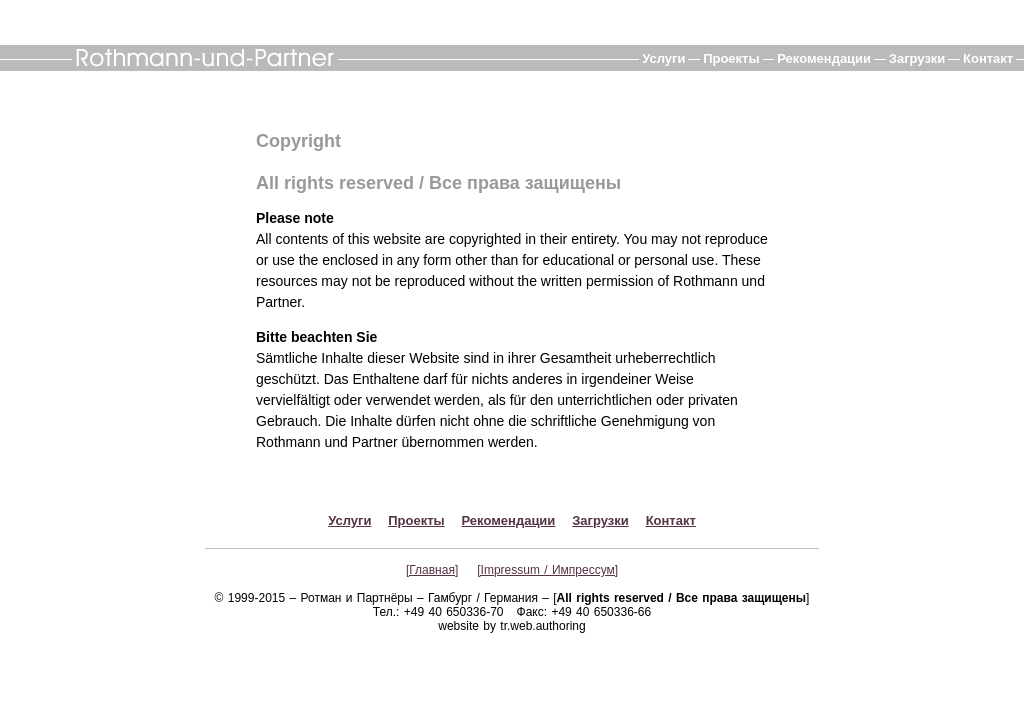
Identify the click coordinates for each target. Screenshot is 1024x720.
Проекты (731, 58)
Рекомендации (824, 58)
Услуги (663, 58)
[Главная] (432, 570)
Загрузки (917, 58)
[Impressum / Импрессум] (547, 570)
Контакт (988, 58)
